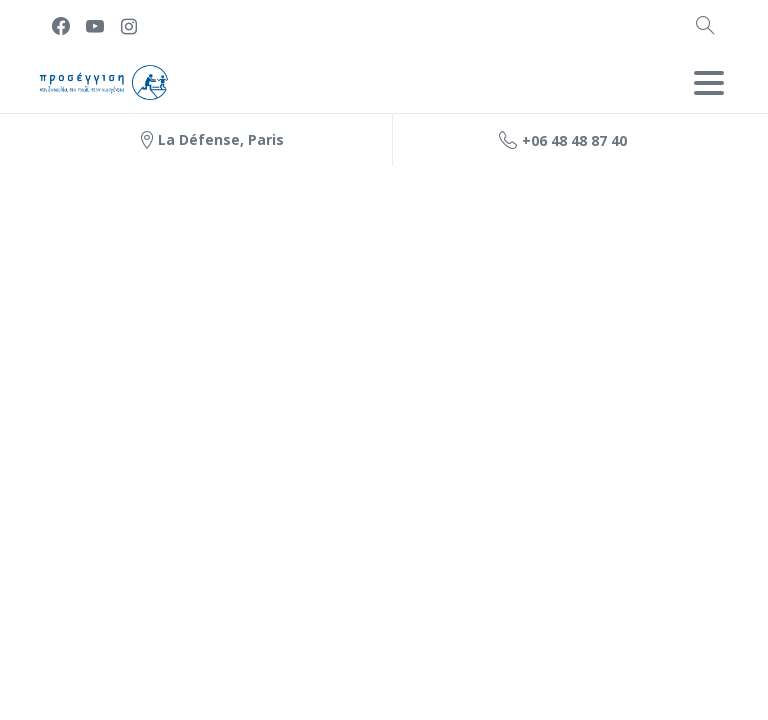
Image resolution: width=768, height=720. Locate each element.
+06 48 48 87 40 (563, 140)
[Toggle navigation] (709, 83)
